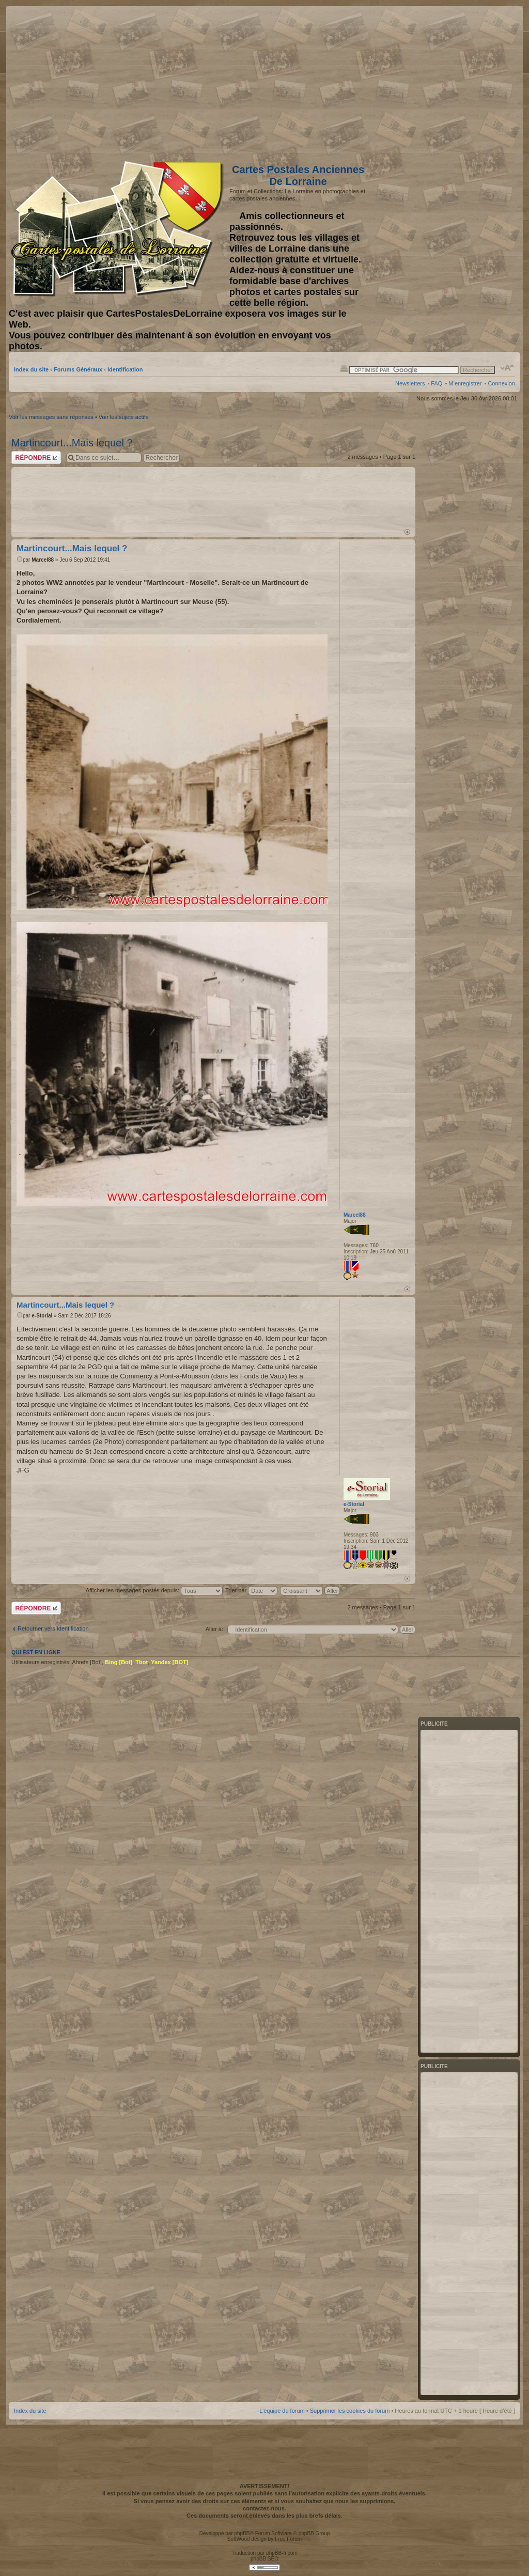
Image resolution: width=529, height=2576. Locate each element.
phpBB (242, 2533)
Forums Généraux (78, 369)
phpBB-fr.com (282, 2553)
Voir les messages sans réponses (51, 417)
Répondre (36, 457)
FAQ (436, 383)
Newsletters (410, 383)
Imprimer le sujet (344, 368)
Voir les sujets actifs (124, 417)
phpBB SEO (264, 2559)
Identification (125, 369)
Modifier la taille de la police (507, 368)
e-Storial (42, 1315)
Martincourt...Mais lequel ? (72, 442)
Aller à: (214, 1629)
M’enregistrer (464, 383)
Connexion (501, 383)
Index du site (31, 369)
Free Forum (288, 2539)
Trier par (251, 1590)
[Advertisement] (433, 81)
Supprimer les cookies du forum (350, 2411)
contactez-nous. (264, 2508)
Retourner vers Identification (53, 1628)
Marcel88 (43, 560)
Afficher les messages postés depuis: (154, 1590)
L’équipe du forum (281, 2411)
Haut (407, 532)
